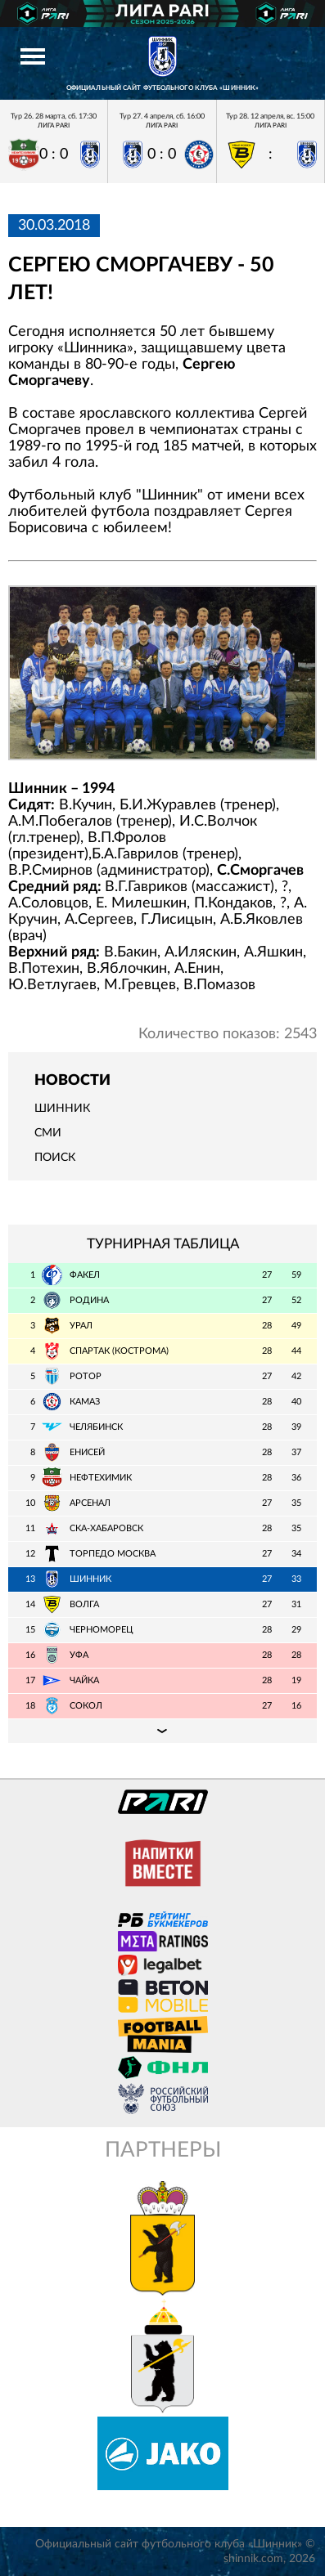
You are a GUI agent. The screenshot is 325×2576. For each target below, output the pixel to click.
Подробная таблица (162, 1730)
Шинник (62, 1108)
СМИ (47, 1133)
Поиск (54, 1157)
